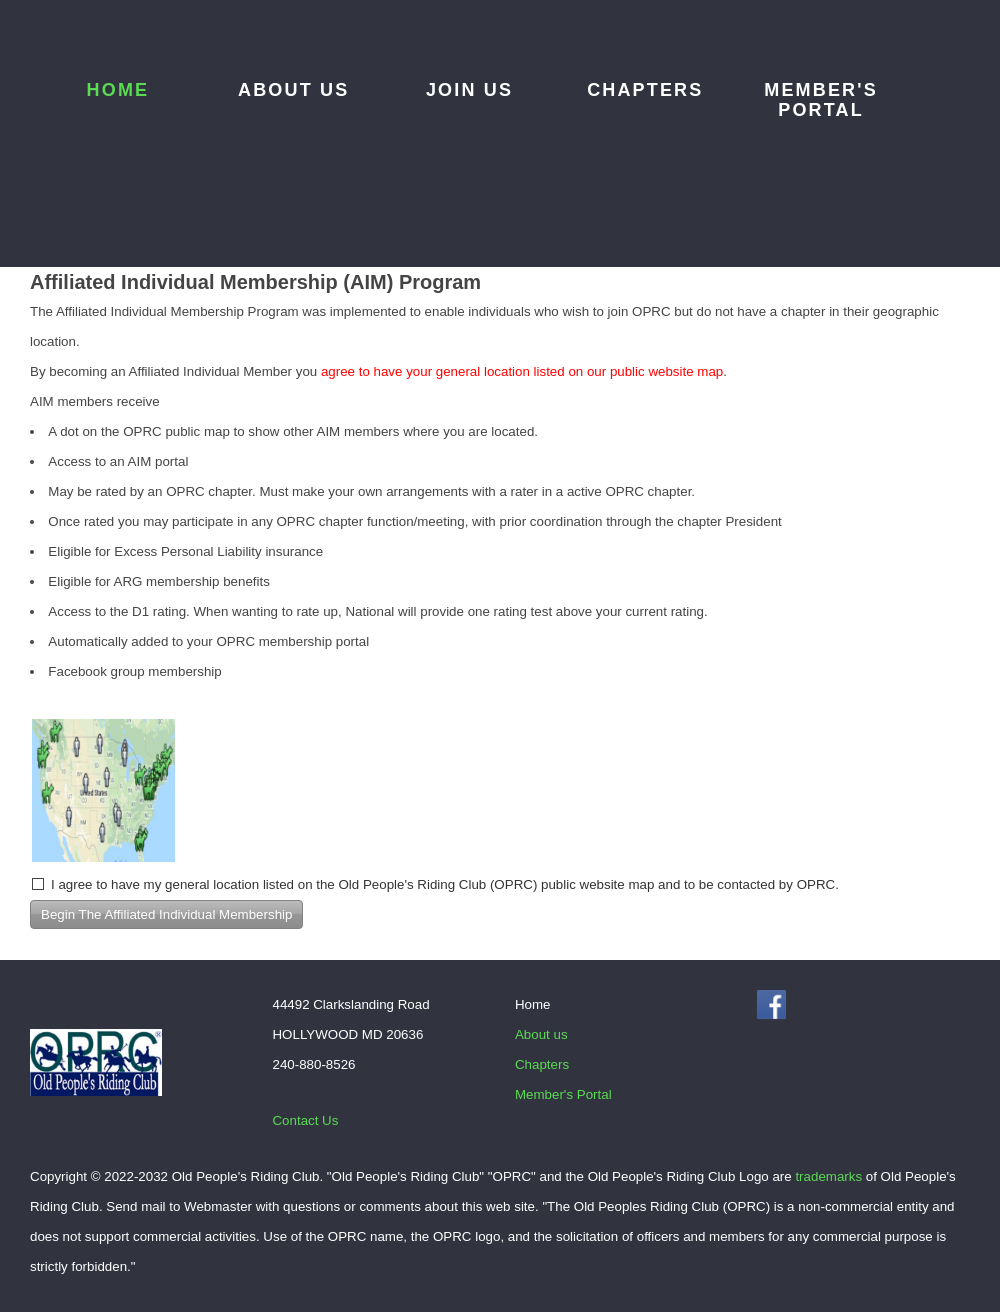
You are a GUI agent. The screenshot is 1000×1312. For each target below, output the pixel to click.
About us (293, 90)
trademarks (828, 1176)
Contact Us (305, 1120)
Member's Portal (821, 100)
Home (118, 90)
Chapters (645, 90)
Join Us (469, 90)
